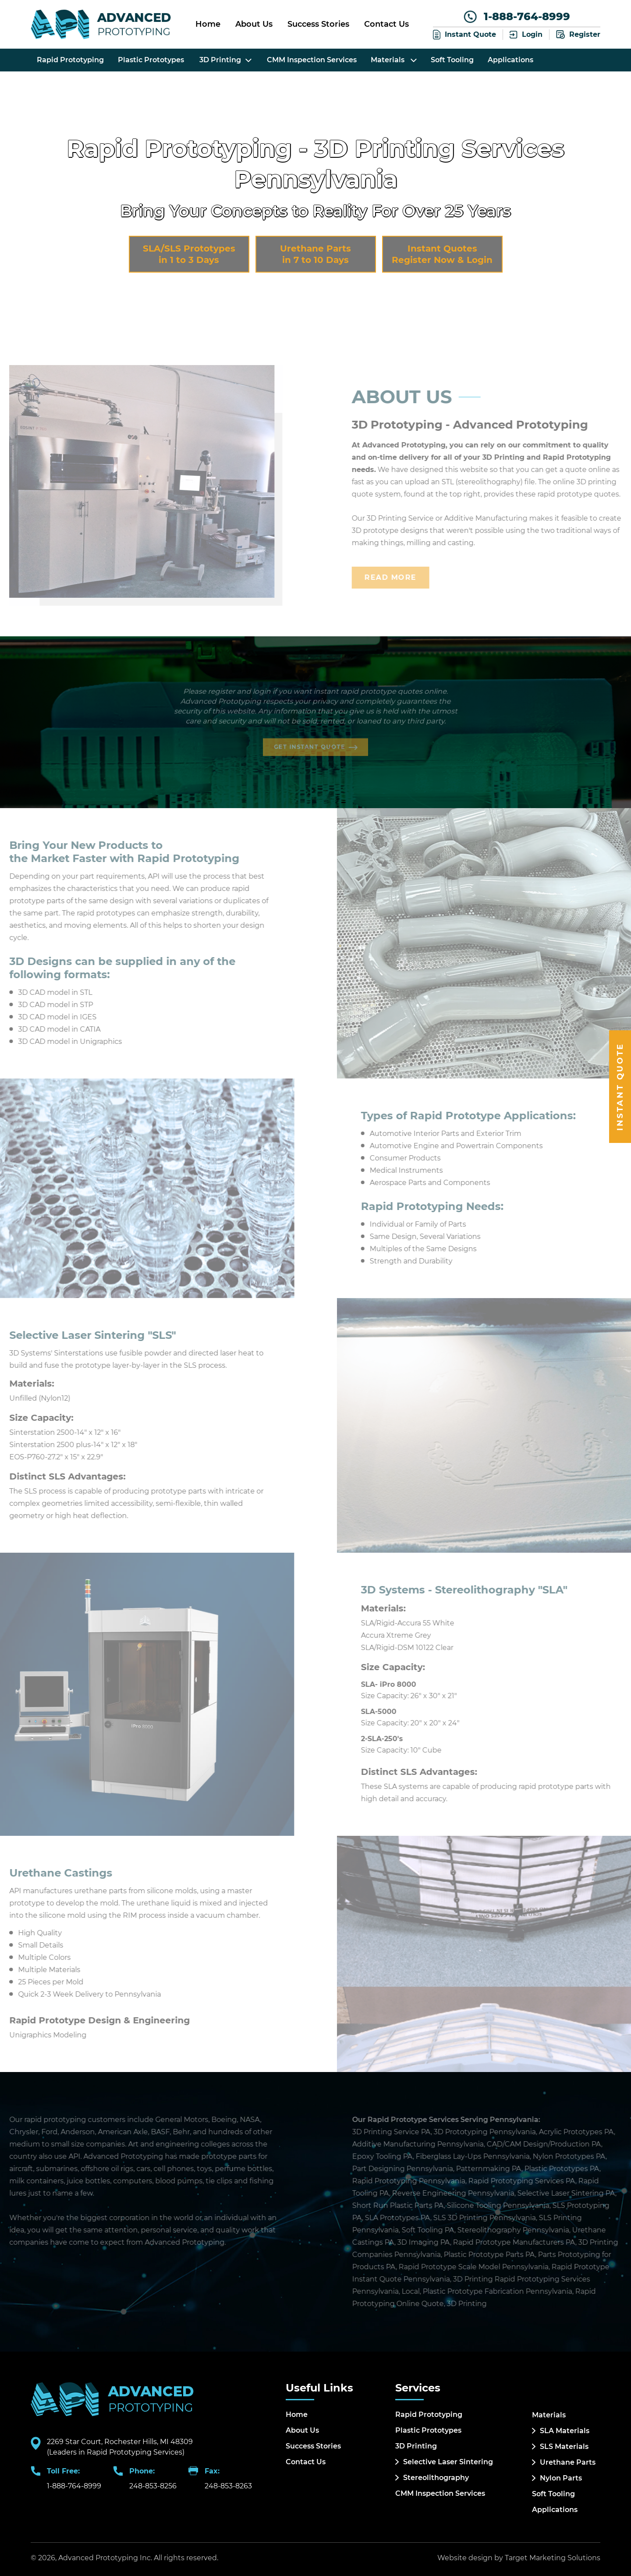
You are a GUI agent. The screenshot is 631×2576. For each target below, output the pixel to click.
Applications (510, 60)
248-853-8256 (153, 2486)
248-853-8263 (228, 2486)
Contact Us (386, 24)
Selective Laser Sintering (448, 2462)
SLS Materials (564, 2446)
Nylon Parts (561, 2478)
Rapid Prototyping (70, 60)
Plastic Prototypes (151, 60)
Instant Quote (464, 34)
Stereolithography (436, 2477)
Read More (411, 577)
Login (526, 34)
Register (578, 34)
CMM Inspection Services (312, 60)
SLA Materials (564, 2431)
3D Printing (416, 2446)
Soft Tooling (452, 60)
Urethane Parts (568, 2462)
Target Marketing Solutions (552, 2558)
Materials (394, 60)
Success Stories (318, 24)
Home (207, 24)
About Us (254, 24)
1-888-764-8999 (516, 17)
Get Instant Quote (311, 741)
